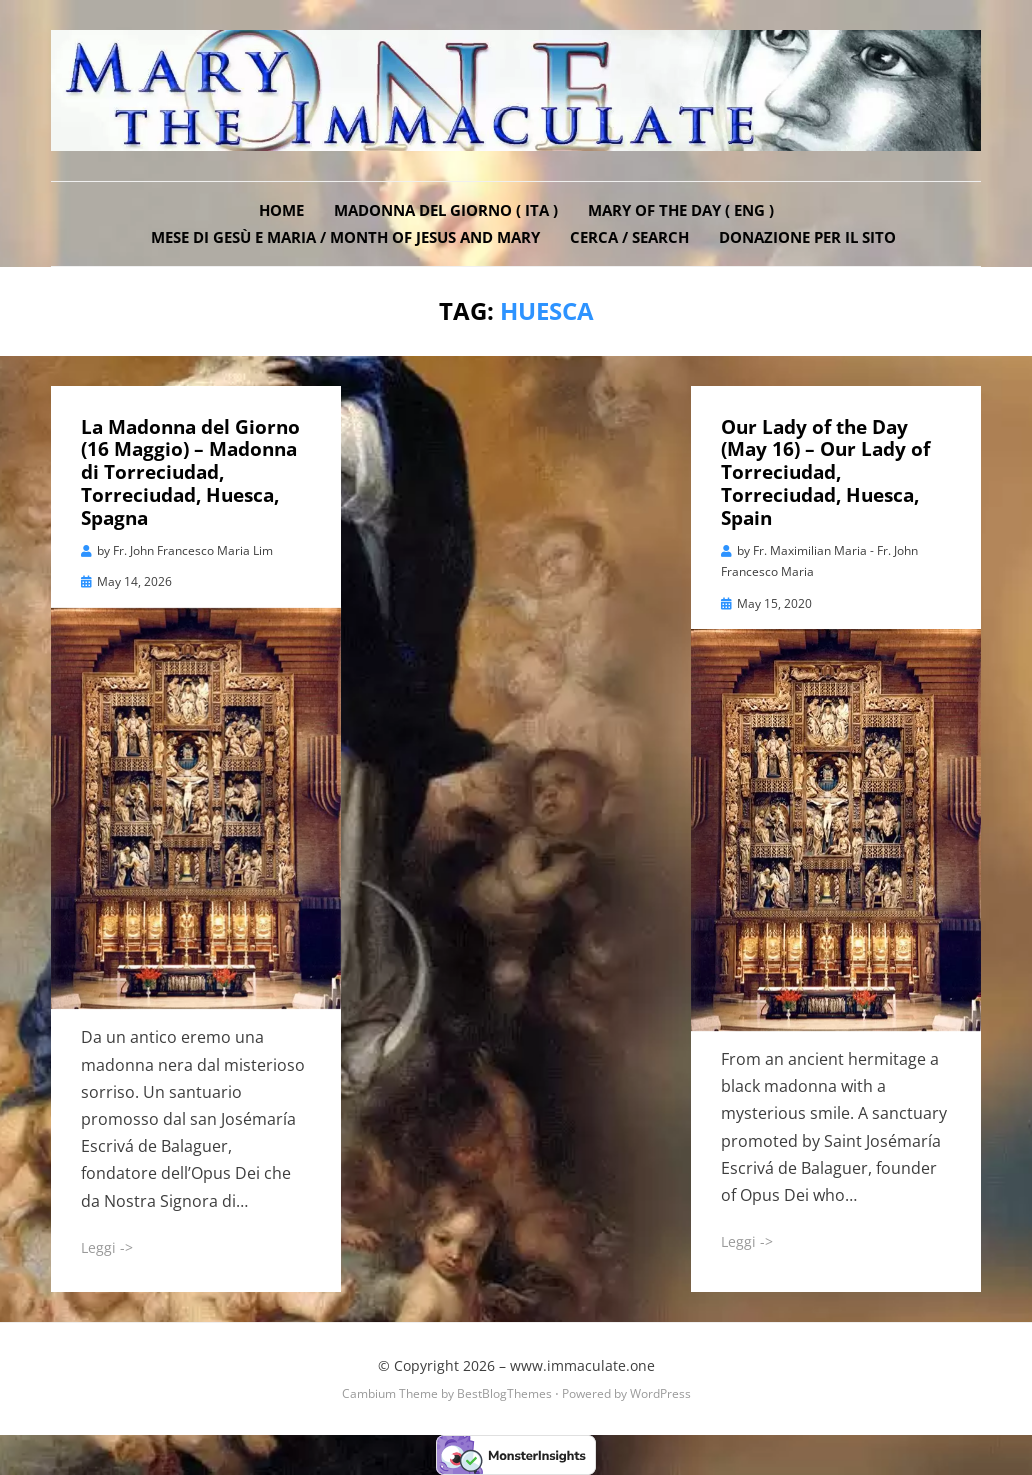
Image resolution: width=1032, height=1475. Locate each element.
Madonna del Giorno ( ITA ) (446, 210)
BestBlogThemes (504, 1393)
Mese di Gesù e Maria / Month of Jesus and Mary (345, 237)
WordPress (660, 1393)
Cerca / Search (629, 237)
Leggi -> (107, 1247)
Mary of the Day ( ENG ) (681, 210)
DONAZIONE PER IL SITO (807, 237)
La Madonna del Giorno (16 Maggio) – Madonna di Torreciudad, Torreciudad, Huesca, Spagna (190, 472)
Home (281, 210)
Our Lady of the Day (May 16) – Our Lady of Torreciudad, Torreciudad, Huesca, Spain (825, 472)
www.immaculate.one (582, 1365)
